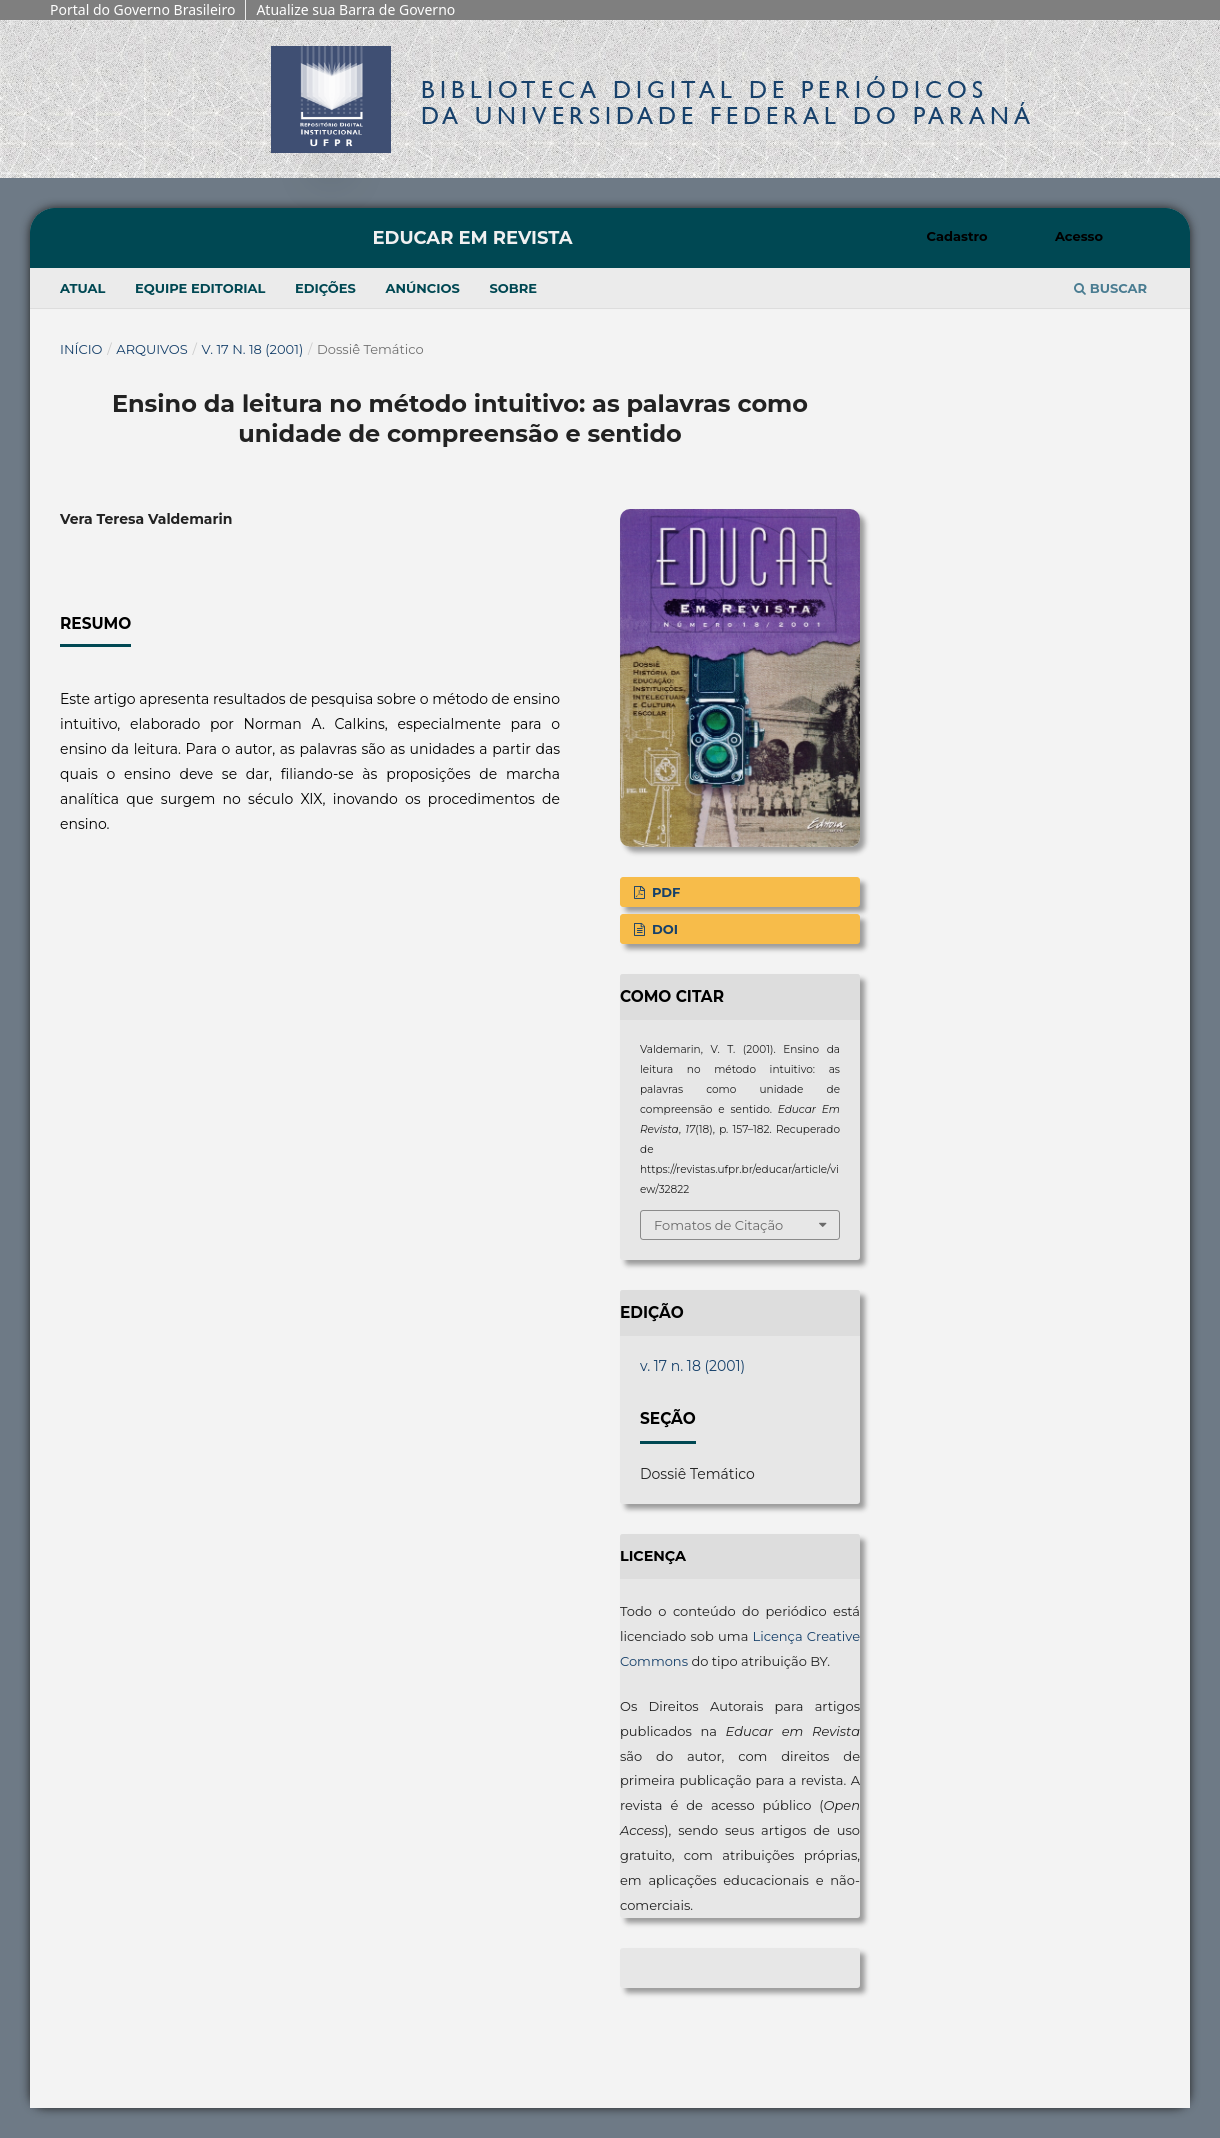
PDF (664, 892)
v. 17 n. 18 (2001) (253, 349)
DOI (663, 929)
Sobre (513, 288)
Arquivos (151, 349)
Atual (82, 288)
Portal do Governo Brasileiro (142, 9)
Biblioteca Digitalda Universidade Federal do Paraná (728, 102)
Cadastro (957, 236)
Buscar (1110, 288)
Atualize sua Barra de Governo (355, 9)
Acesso (1079, 236)
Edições (325, 288)
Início (81, 349)
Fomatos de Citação (718, 1225)
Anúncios (422, 288)
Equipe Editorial (200, 288)
